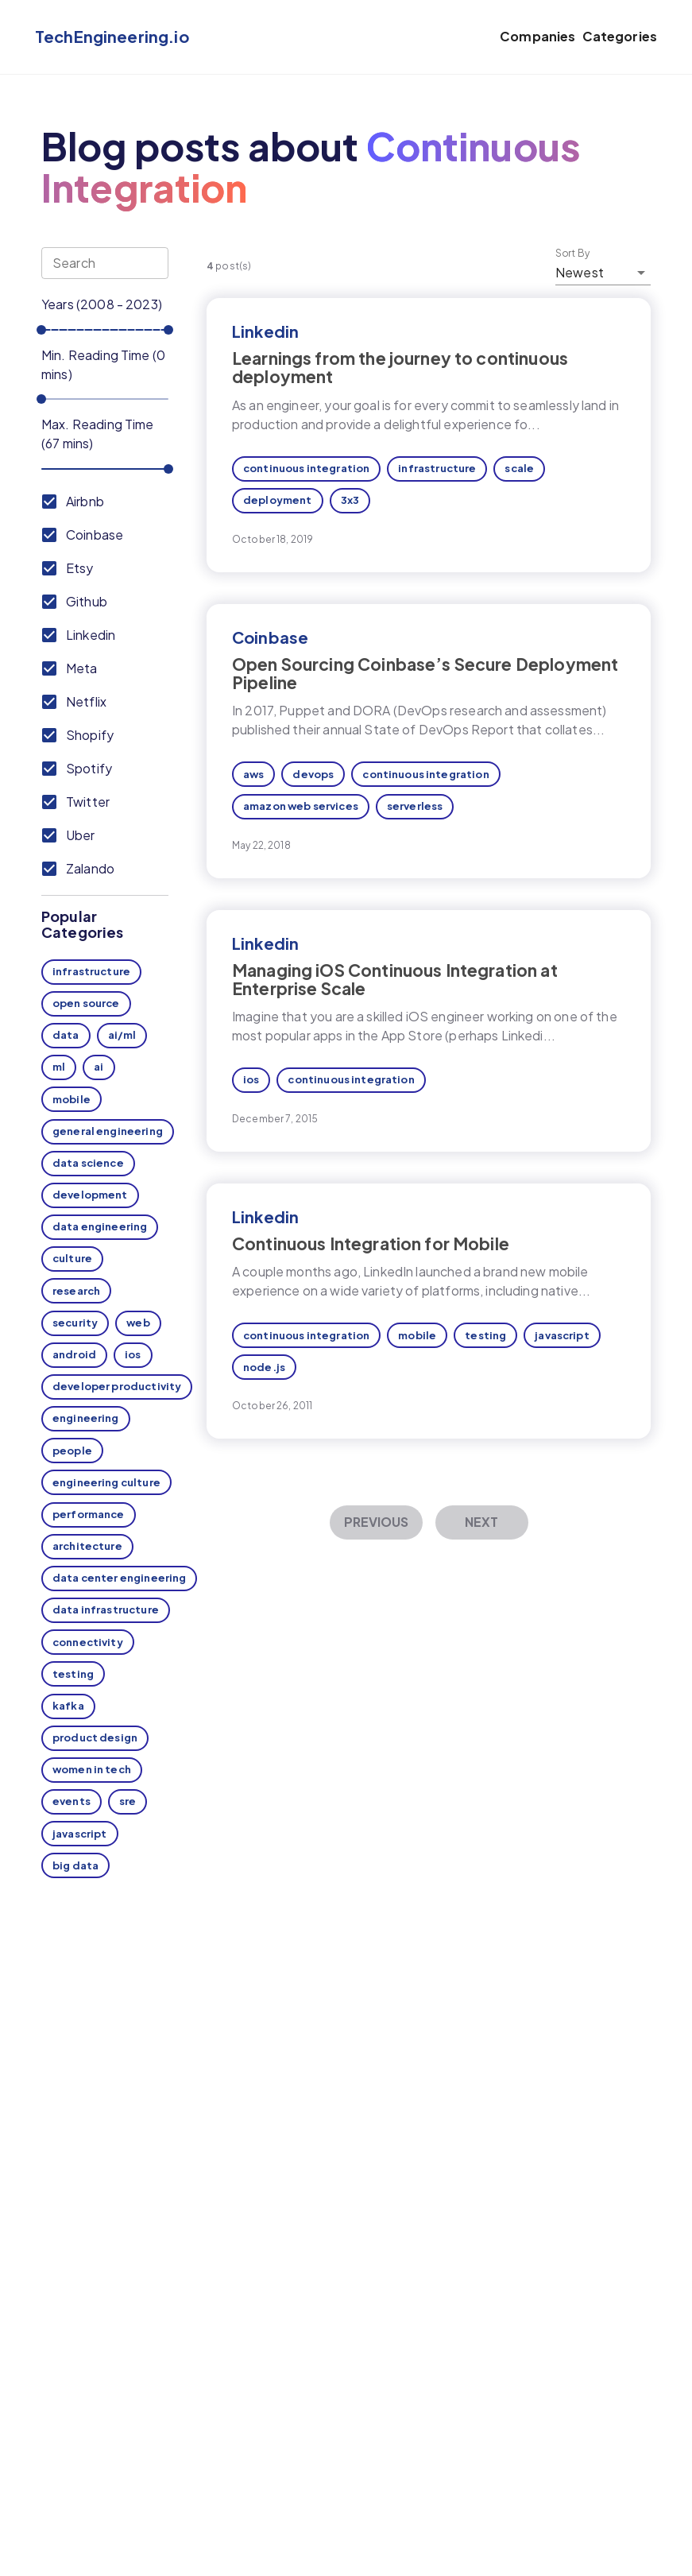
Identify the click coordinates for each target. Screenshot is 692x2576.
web (137, 1322)
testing (73, 1674)
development (90, 1194)
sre (127, 1801)
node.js (264, 1367)
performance (88, 1514)
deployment (277, 500)
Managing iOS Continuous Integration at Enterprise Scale (395, 979)
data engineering (99, 1226)
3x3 (350, 500)
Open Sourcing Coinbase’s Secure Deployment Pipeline (425, 673)
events (71, 1801)
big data (75, 1865)
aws (253, 774)
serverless (415, 806)
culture (72, 1258)
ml (58, 1066)
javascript (79, 1833)
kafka (68, 1705)
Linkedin (265, 331)
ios (133, 1354)
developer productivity (116, 1386)
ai (98, 1066)
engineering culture (106, 1482)
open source (86, 1003)
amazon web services (300, 806)
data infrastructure (105, 1609)
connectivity (87, 1642)
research (76, 1290)
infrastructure (91, 971)
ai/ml (122, 1034)
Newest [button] (579, 272)
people (72, 1450)
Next (481, 1521)
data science (88, 1162)
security (75, 1322)
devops (313, 774)
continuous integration (306, 468)
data (65, 1034)
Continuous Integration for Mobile (370, 1243)
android (74, 1354)
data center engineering (119, 1577)
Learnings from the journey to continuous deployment (400, 367)
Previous (376, 1521)
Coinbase (270, 637)
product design (94, 1737)
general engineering (107, 1131)
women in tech (91, 1769)
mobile (71, 1099)
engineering (85, 1418)
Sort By (572, 253)
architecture (87, 1546)
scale (519, 468)
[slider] (41, 330)
